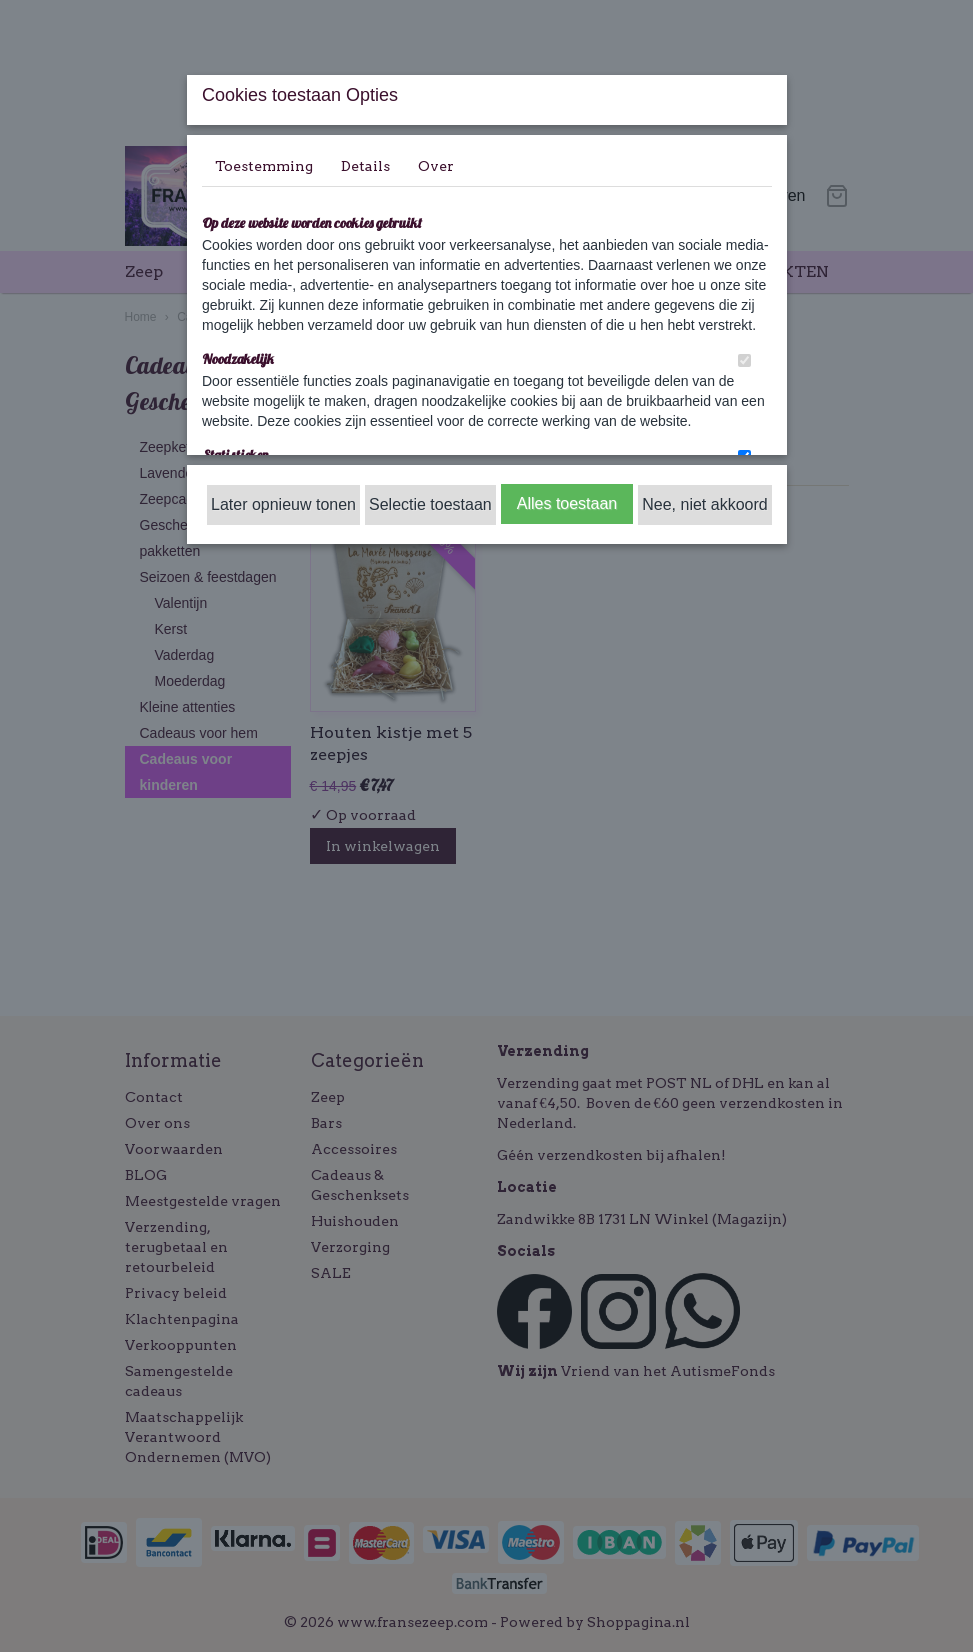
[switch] (744, 360)
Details (365, 166)
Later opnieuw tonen (283, 504)
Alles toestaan (567, 503)
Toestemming (264, 166)
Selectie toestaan (430, 504)
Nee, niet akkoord (704, 504)
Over (436, 166)
